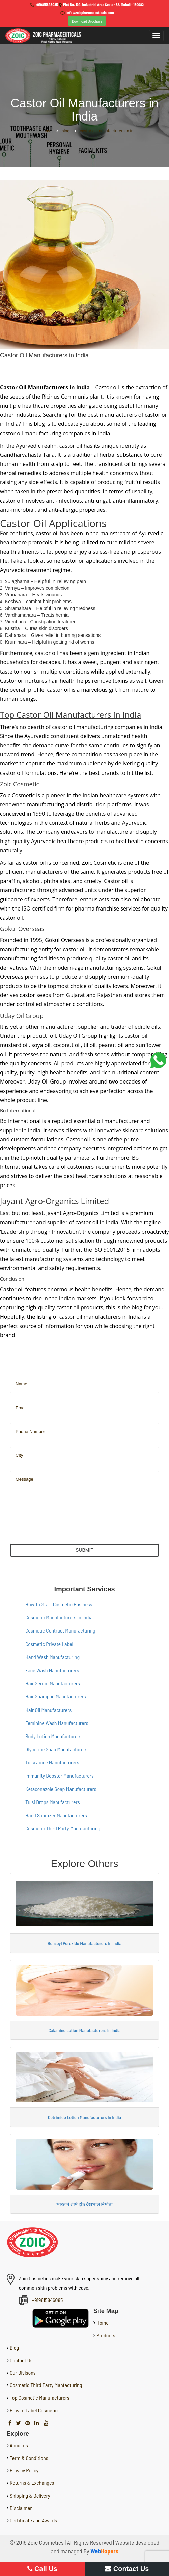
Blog (14, 2347)
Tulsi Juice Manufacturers (52, 1762)
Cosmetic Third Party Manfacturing (45, 2385)
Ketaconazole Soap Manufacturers (60, 1789)
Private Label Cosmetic (33, 2410)
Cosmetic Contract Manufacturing (60, 1630)
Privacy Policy (24, 2470)
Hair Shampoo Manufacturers (55, 1696)
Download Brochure (87, 21)
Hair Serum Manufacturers (52, 1683)
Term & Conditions (29, 2457)
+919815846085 (46, 4)
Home (102, 2322)
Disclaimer (21, 2508)
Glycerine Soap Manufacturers (56, 1749)
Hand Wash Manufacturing (52, 1657)
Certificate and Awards (33, 2520)
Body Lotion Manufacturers (53, 1736)
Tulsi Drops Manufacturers (52, 1802)
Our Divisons (22, 2372)
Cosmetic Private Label (49, 1644)
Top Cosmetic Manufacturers (39, 2397)
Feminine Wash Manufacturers (56, 1723)
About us (19, 2445)
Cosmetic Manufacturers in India (58, 1617)
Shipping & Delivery (30, 2495)
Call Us (42, 2568)
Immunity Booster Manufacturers (59, 1775)
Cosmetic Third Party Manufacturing (62, 1828)
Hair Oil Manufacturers (48, 1710)
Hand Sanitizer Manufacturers (56, 1815)
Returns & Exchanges (32, 2482)
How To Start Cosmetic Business (58, 1604)
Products (105, 2335)
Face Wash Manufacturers (52, 1670)
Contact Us (21, 2360)
